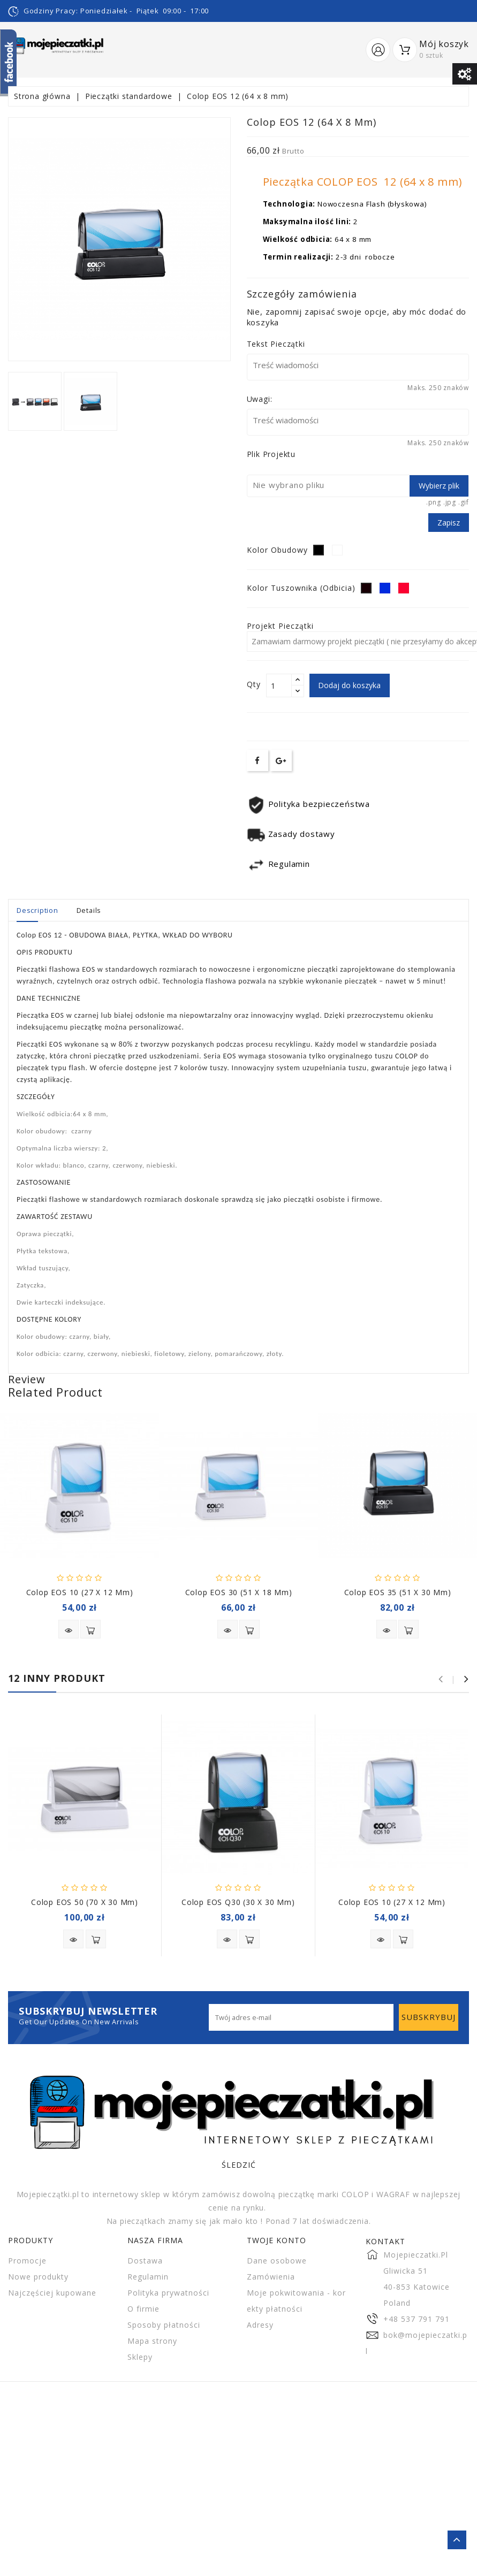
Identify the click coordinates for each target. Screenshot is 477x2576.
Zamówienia (271, 2277)
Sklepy (140, 2357)
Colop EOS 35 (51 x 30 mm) (397, 1592)
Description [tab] (37, 910)
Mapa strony (152, 2341)
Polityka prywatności (168, 2293)
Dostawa (145, 2260)
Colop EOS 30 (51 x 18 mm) (238, 1592)
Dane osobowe (277, 2260)
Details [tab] (89, 910)
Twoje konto (276, 2240)
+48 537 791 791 (416, 2319)
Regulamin (148, 2277)
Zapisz (448, 522)
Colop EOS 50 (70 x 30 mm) (84, 1902)
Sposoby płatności (163, 2325)
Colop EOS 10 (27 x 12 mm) (79, 1592)
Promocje (27, 2260)
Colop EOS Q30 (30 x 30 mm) (238, 1902)
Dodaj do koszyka (350, 685)
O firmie (143, 2309)
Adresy (260, 2325)
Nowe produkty (38, 2277)
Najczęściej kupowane (52, 2293)
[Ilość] (279, 685)
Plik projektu (271, 454)
